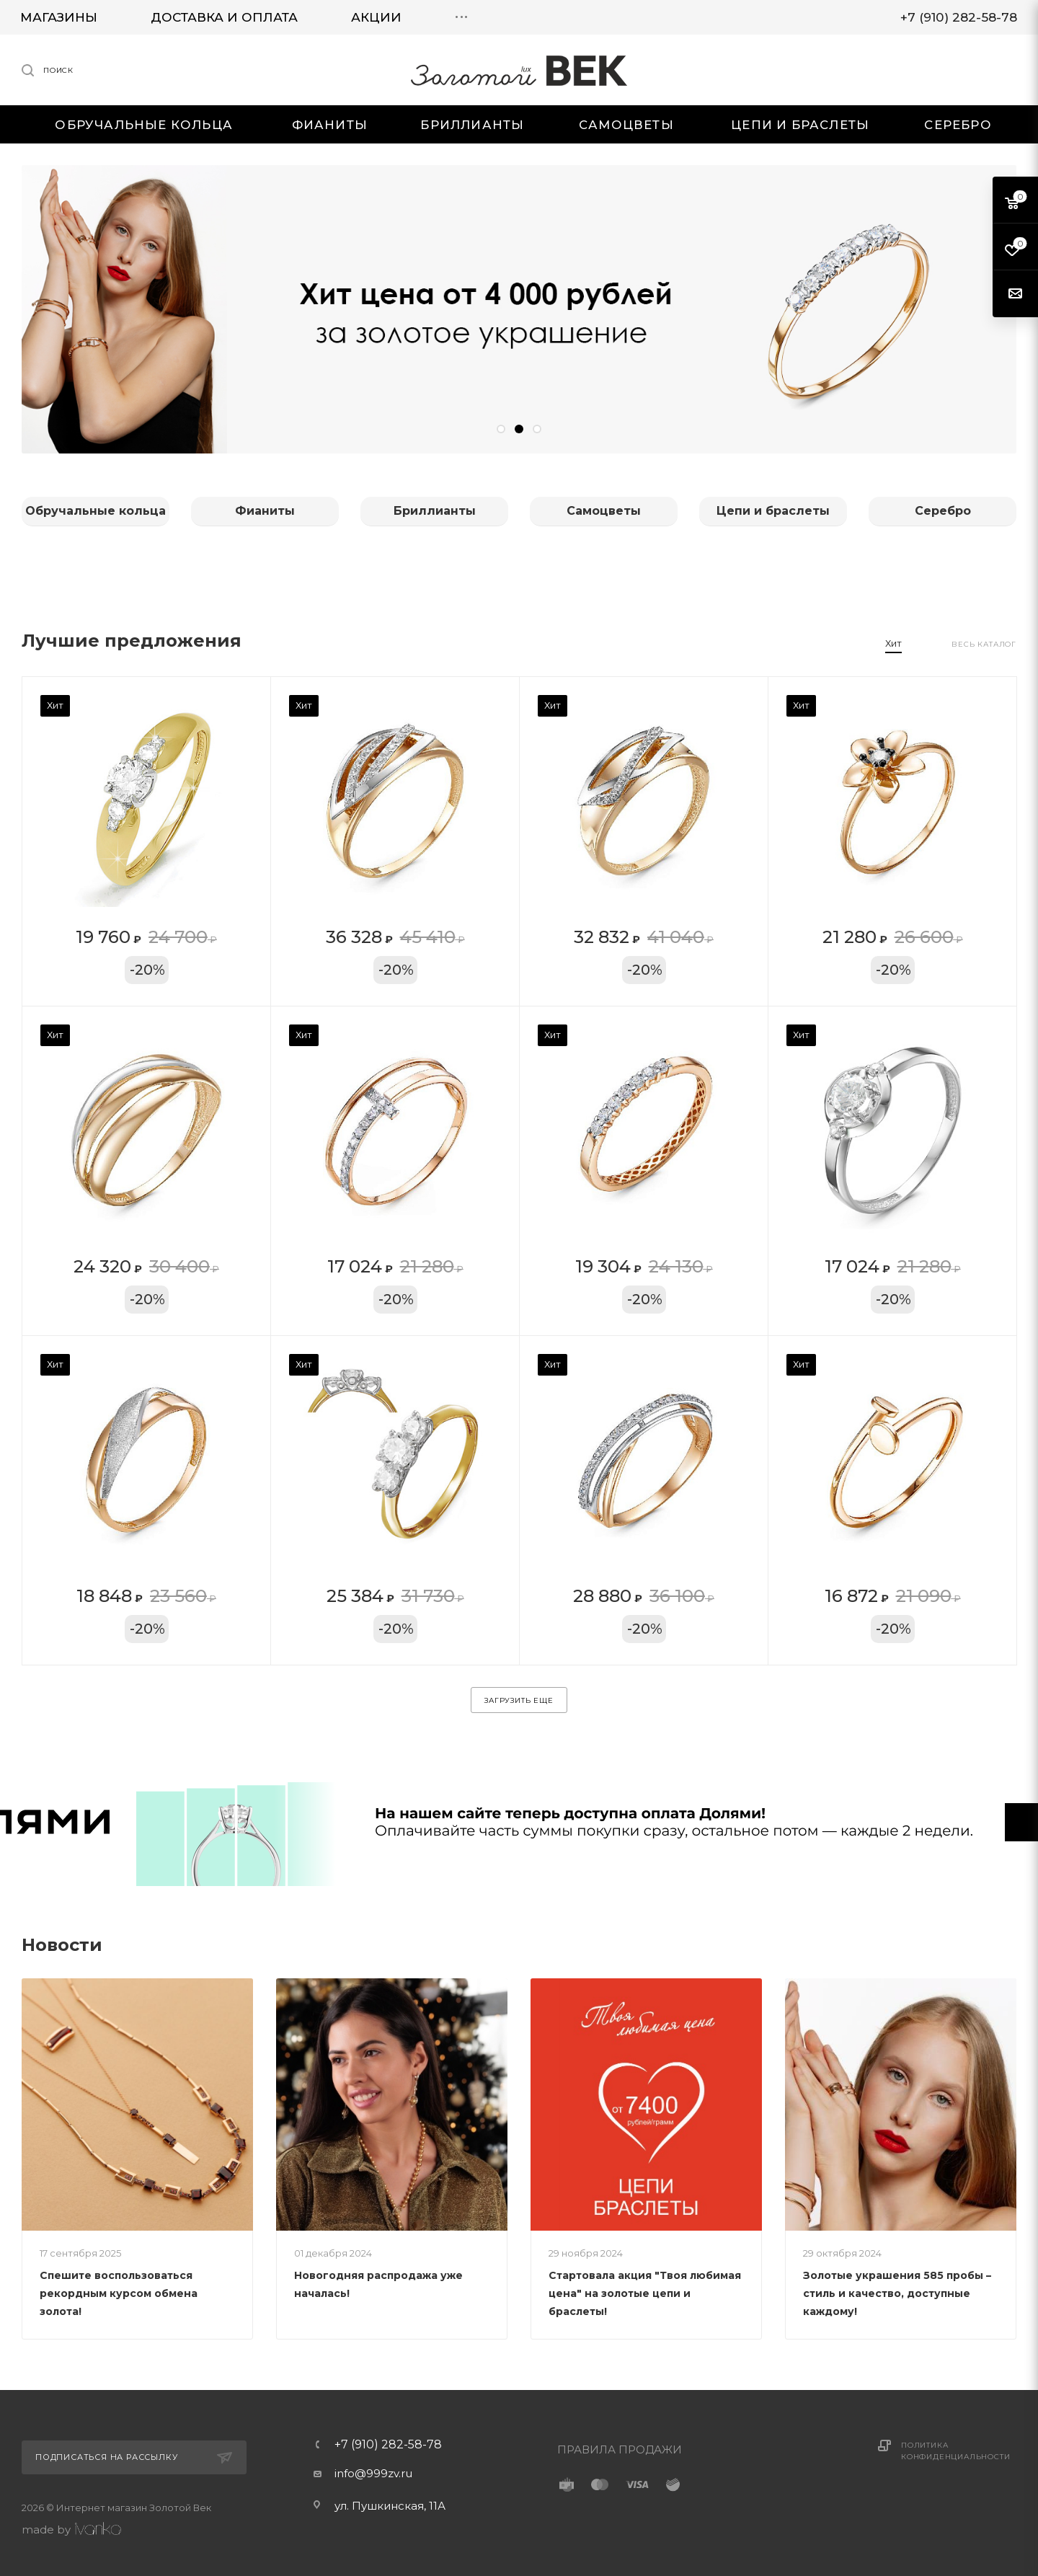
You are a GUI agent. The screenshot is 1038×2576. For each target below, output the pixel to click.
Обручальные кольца (95, 511)
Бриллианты (435, 511)
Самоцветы (604, 511)
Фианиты (265, 511)
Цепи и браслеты (773, 511)
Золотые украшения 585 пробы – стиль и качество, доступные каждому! (897, 2293)
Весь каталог (984, 644)
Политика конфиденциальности (955, 2450)
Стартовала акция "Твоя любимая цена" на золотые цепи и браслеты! (645, 2293)
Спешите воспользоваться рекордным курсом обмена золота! (119, 2293)
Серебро (943, 511)
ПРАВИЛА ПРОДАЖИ (619, 2449)
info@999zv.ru (373, 2473)
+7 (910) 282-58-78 (388, 2445)
